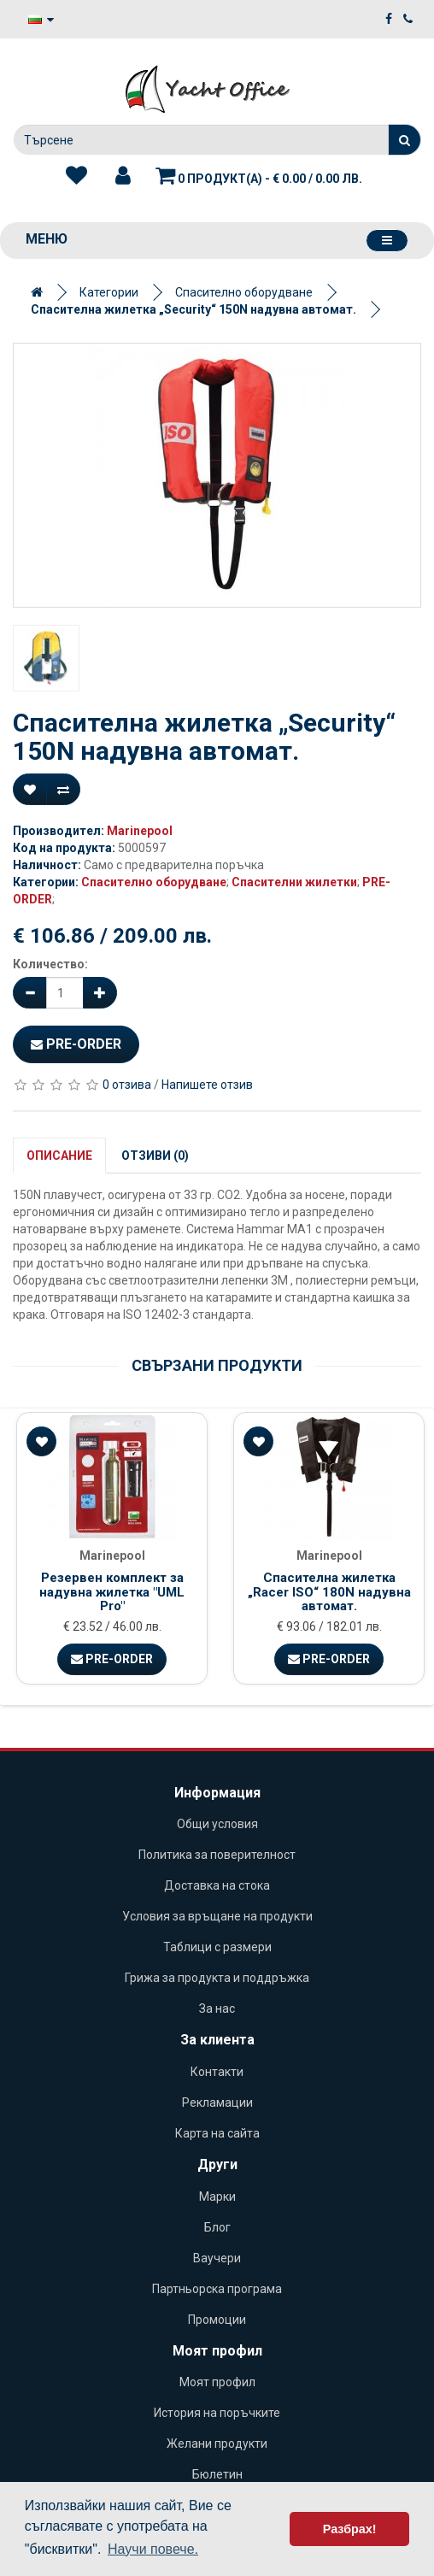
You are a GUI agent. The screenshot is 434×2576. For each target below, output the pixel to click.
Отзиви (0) (155, 1155)
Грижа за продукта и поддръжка (217, 1978)
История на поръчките (217, 2413)
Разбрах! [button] (350, 2529)
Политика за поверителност (217, 1854)
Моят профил (217, 2382)
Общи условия (217, 1824)
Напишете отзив (207, 1084)
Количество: (50, 964)
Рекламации (217, 2102)
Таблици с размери (217, 1947)
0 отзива (127, 1084)
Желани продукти (217, 2443)
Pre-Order (76, 1044)
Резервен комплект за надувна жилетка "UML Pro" (112, 1592)
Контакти (217, 2072)
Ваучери (217, 2258)
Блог (217, 2227)
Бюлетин (217, 2474)
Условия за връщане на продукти (217, 1916)
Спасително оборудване (244, 292)
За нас (217, 2008)
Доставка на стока (217, 1885)
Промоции (217, 2319)
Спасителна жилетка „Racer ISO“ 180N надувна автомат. (329, 1592)
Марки (217, 2196)
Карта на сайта (217, 2133)
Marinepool (140, 831)
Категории (108, 292)
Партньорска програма (217, 2289)
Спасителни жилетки (294, 882)
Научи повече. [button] (153, 2549)
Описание (59, 1155)
